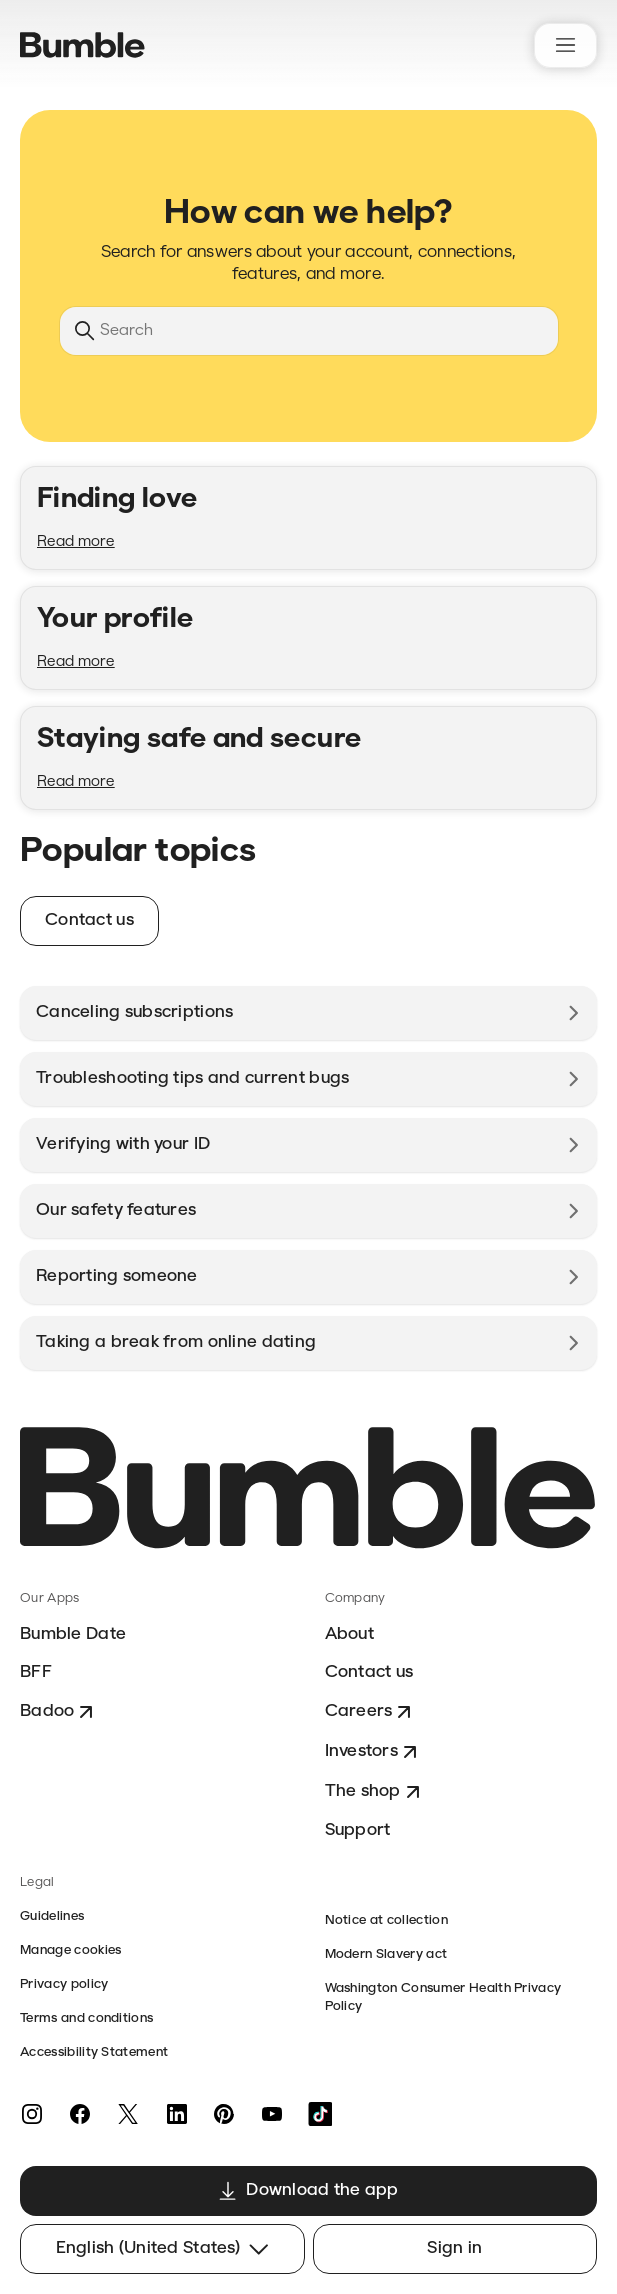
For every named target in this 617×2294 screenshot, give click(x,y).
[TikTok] (320, 2114)
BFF (36, 1672)
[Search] (309, 331)
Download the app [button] (308, 2191)
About (349, 1634)
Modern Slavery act (386, 1954)
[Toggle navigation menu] (565, 45)
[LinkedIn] (176, 2114)
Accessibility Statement (94, 2052)
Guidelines (52, 1916)
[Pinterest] (224, 2114)
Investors (374, 1752)
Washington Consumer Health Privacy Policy (443, 1997)
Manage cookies (70, 1950)
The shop (375, 1792)
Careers (371, 1712)
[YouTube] (272, 2114)
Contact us (369, 1672)
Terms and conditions (86, 2018)
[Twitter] (128, 2114)
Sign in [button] (454, 2248)
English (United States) (162, 2249)
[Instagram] (32, 2114)
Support (358, 1830)
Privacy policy (64, 1984)
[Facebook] (80, 2114)
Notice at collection (386, 1920)
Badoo (59, 1712)
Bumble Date (73, 1634)
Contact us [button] (89, 920)
